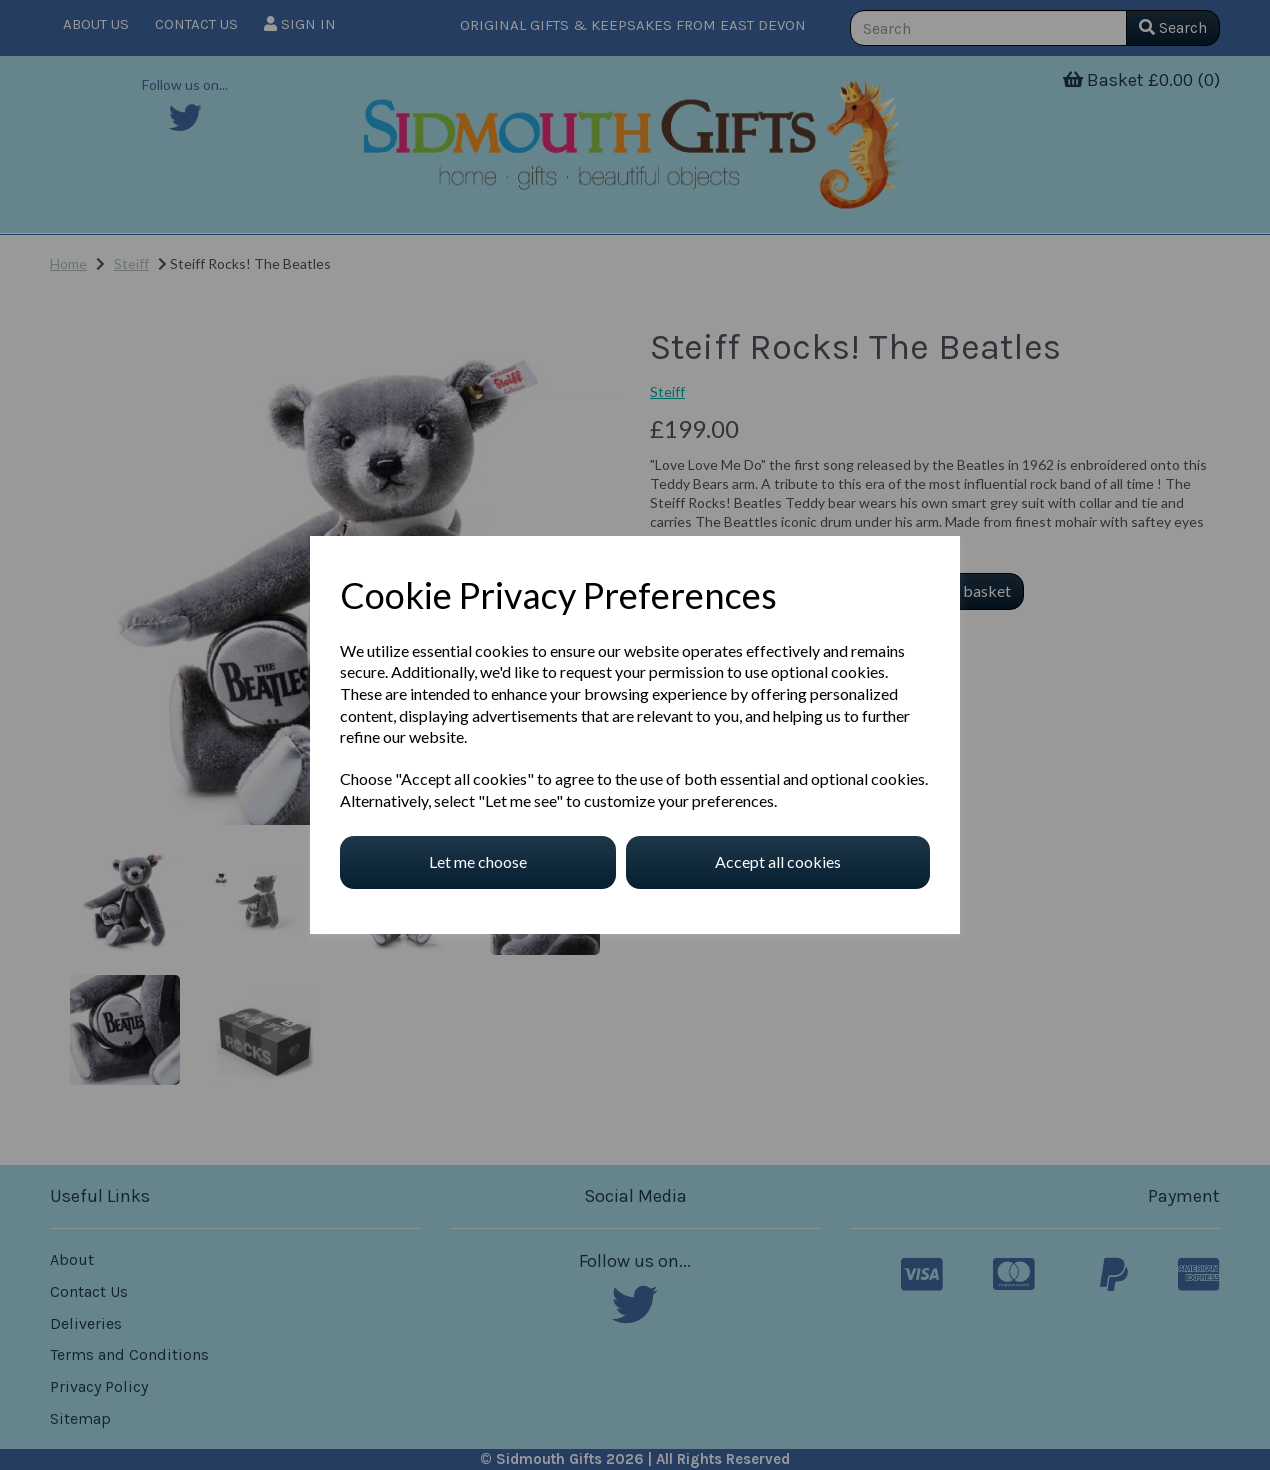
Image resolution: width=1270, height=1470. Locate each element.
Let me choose (478, 861)
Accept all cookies (778, 861)
